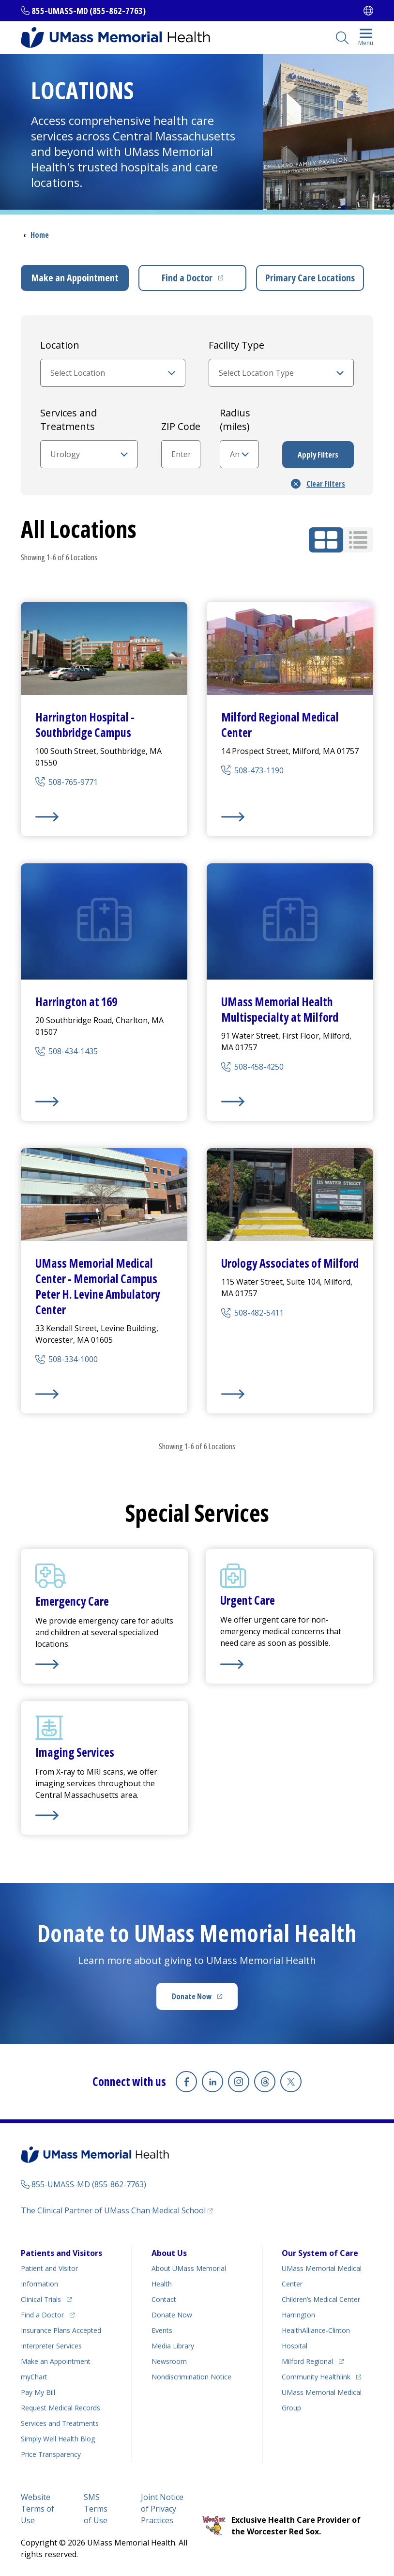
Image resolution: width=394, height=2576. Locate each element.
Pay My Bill (38, 2392)
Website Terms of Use (37, 2509)
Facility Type (236, 345)
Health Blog (58, 2438)
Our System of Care (320, 2253)
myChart (34, 2376)
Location (59, 345)
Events (162, 2330)
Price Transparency (51, 2454)
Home (39, 235)
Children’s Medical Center (321, 2299)
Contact (164, 2299)
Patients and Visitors (61, 2253)
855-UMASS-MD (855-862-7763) (88, 10)
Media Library (173, 2345)
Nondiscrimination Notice (191, 2376)
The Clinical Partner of (113, 2210)
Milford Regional (307, 2361)
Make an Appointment (75, 277)
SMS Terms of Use (95, 2509)
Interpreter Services (51, 2345)
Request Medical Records (60, 2407)
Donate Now (192, 1996)
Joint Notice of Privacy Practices (162, 2509)
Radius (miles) (235, 419)
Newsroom (169, 2361)
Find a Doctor (187, 277)
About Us (169, 2253)
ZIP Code (180, 426)
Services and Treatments (68, 419)
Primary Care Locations (310, 277)
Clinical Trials (41, 2299)
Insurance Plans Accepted (61, 2330)
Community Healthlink (316, 2376)
